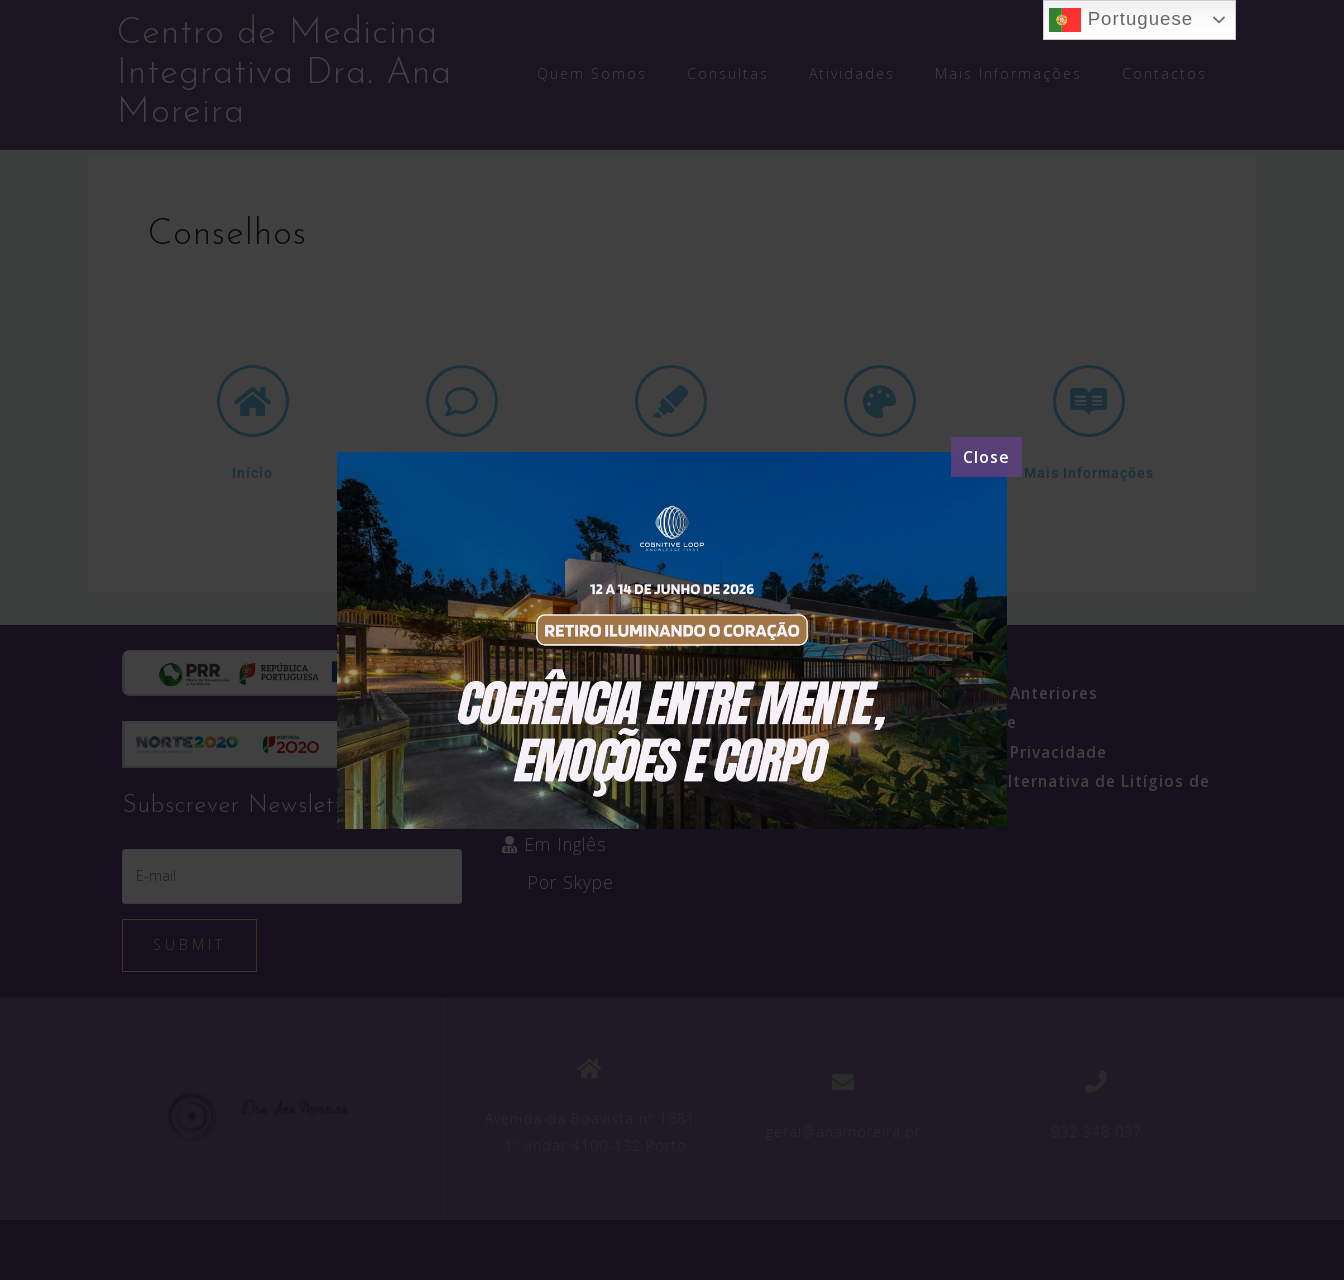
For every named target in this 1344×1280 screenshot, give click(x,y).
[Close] (986, 457)
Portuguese (1121, 20)
